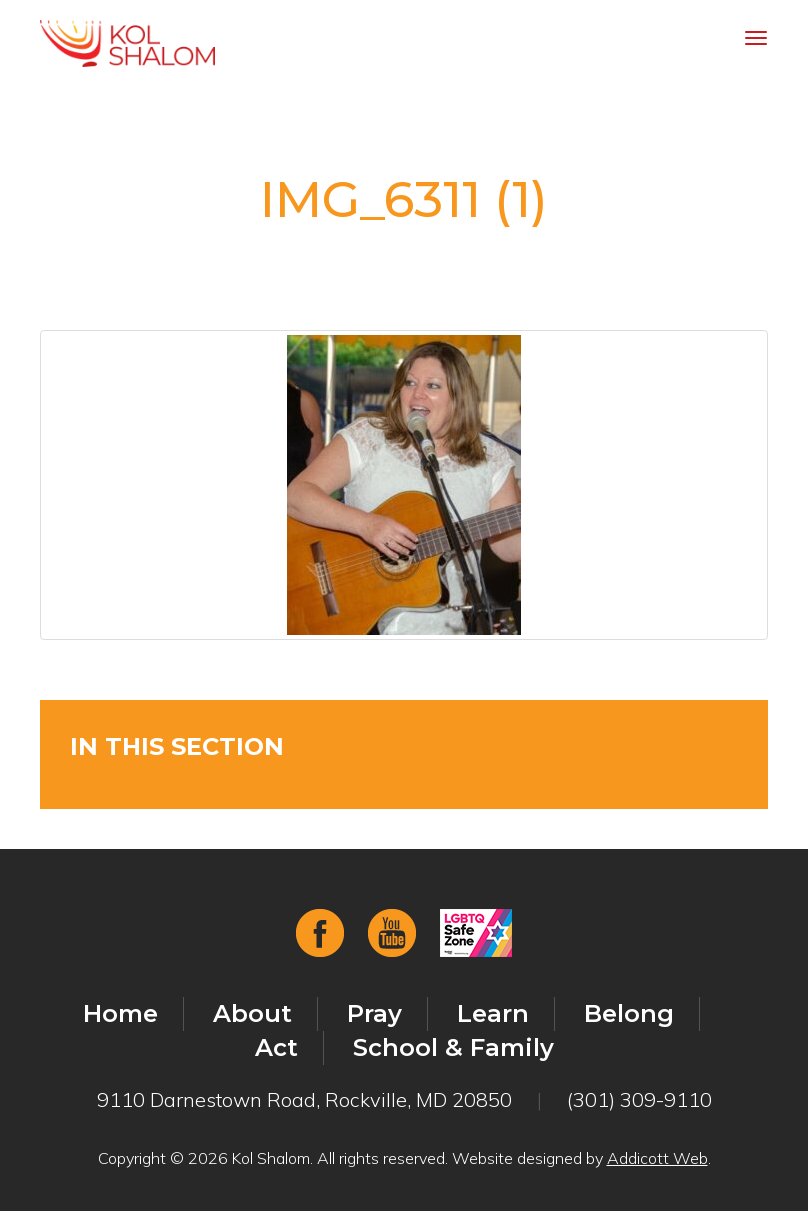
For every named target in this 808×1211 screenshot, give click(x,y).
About (252, 1013)
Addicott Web (657, 1158)
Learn (493, 1013)
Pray (374, 1013)
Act (276, 1047)
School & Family (453, 1047)
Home (120, 1013)
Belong (629, 1013)
